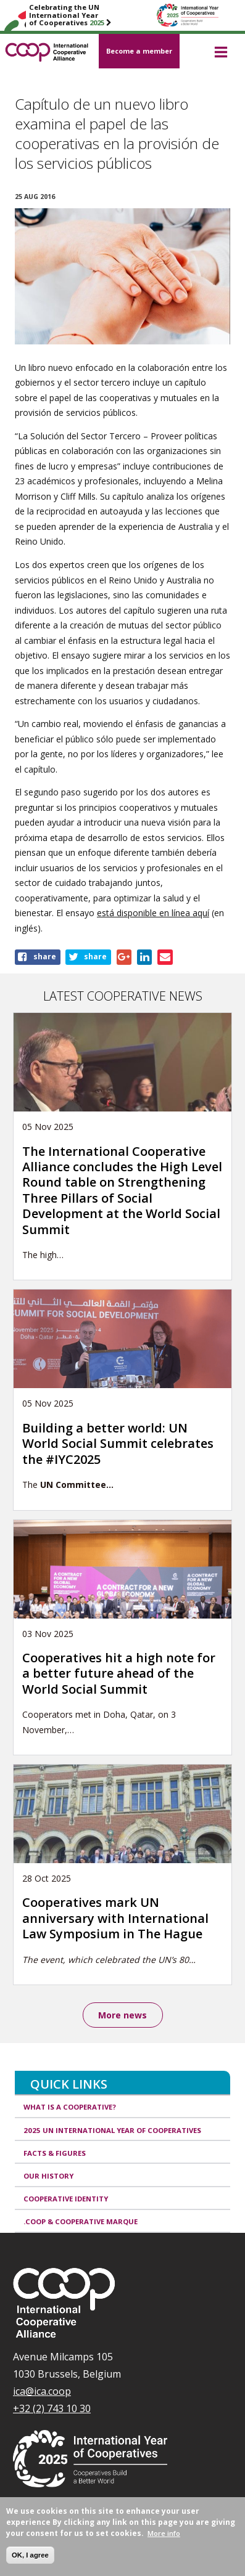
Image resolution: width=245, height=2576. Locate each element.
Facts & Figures (54, 2153)
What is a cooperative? (69, 2106)
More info (163, 2533)
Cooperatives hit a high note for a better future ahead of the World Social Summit (118, 1673)
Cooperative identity (65, 2198)
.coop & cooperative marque (80, 2221)
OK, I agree (30, 2555)
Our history (48, 2175)
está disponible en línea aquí (153, 913)
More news (122, 2015)
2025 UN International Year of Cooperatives (112, 2130)
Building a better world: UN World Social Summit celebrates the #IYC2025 (118, 1444)
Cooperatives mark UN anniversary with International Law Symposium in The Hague (115, 1918)
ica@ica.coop (42, 2391)
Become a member (139, 50)
